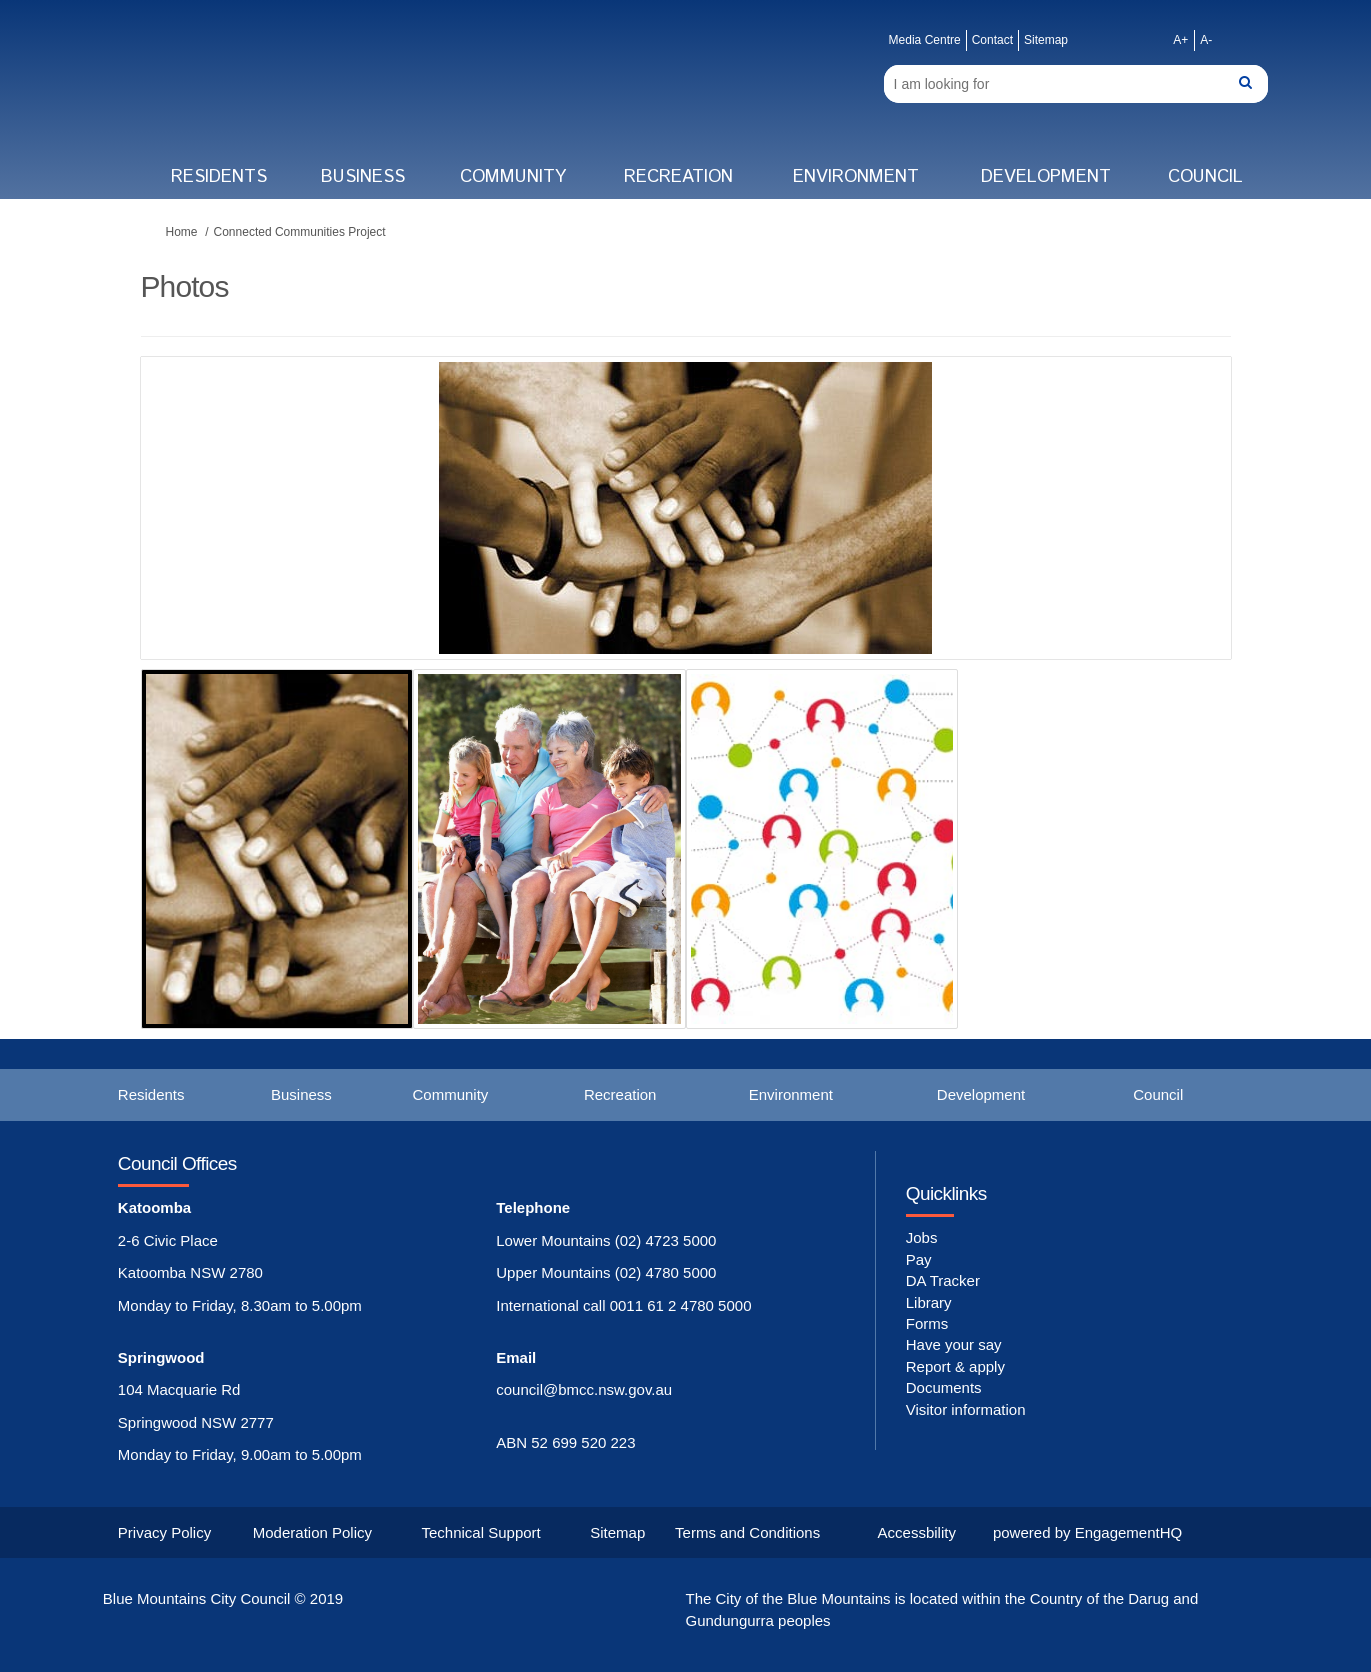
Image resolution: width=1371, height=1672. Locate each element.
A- (1206, 40)
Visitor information (966, 1409)
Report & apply (955, 1366)
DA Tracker (943, 1280)
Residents (219, 177)
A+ (1180, 40)
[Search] (1076, 84)
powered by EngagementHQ (1087, 1532)
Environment (856, 177)
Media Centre (925, 40)
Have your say (954, 1344)
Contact (992, 40)
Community (513, 177)
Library (929, 1302)
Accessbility (917, 1532)
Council (1205, 177)
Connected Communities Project (300, 232)
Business (363, 177)
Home (182, 232)
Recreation (678, 177)
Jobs (922, 1237)
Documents (944, 1387)
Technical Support (480, 1532)
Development (1046, 177)
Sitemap (1046, 40)
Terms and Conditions (747, 1532)
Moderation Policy (312, 1532)
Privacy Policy (164, 1532)
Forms (927, 1323)
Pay (919, 1259)
